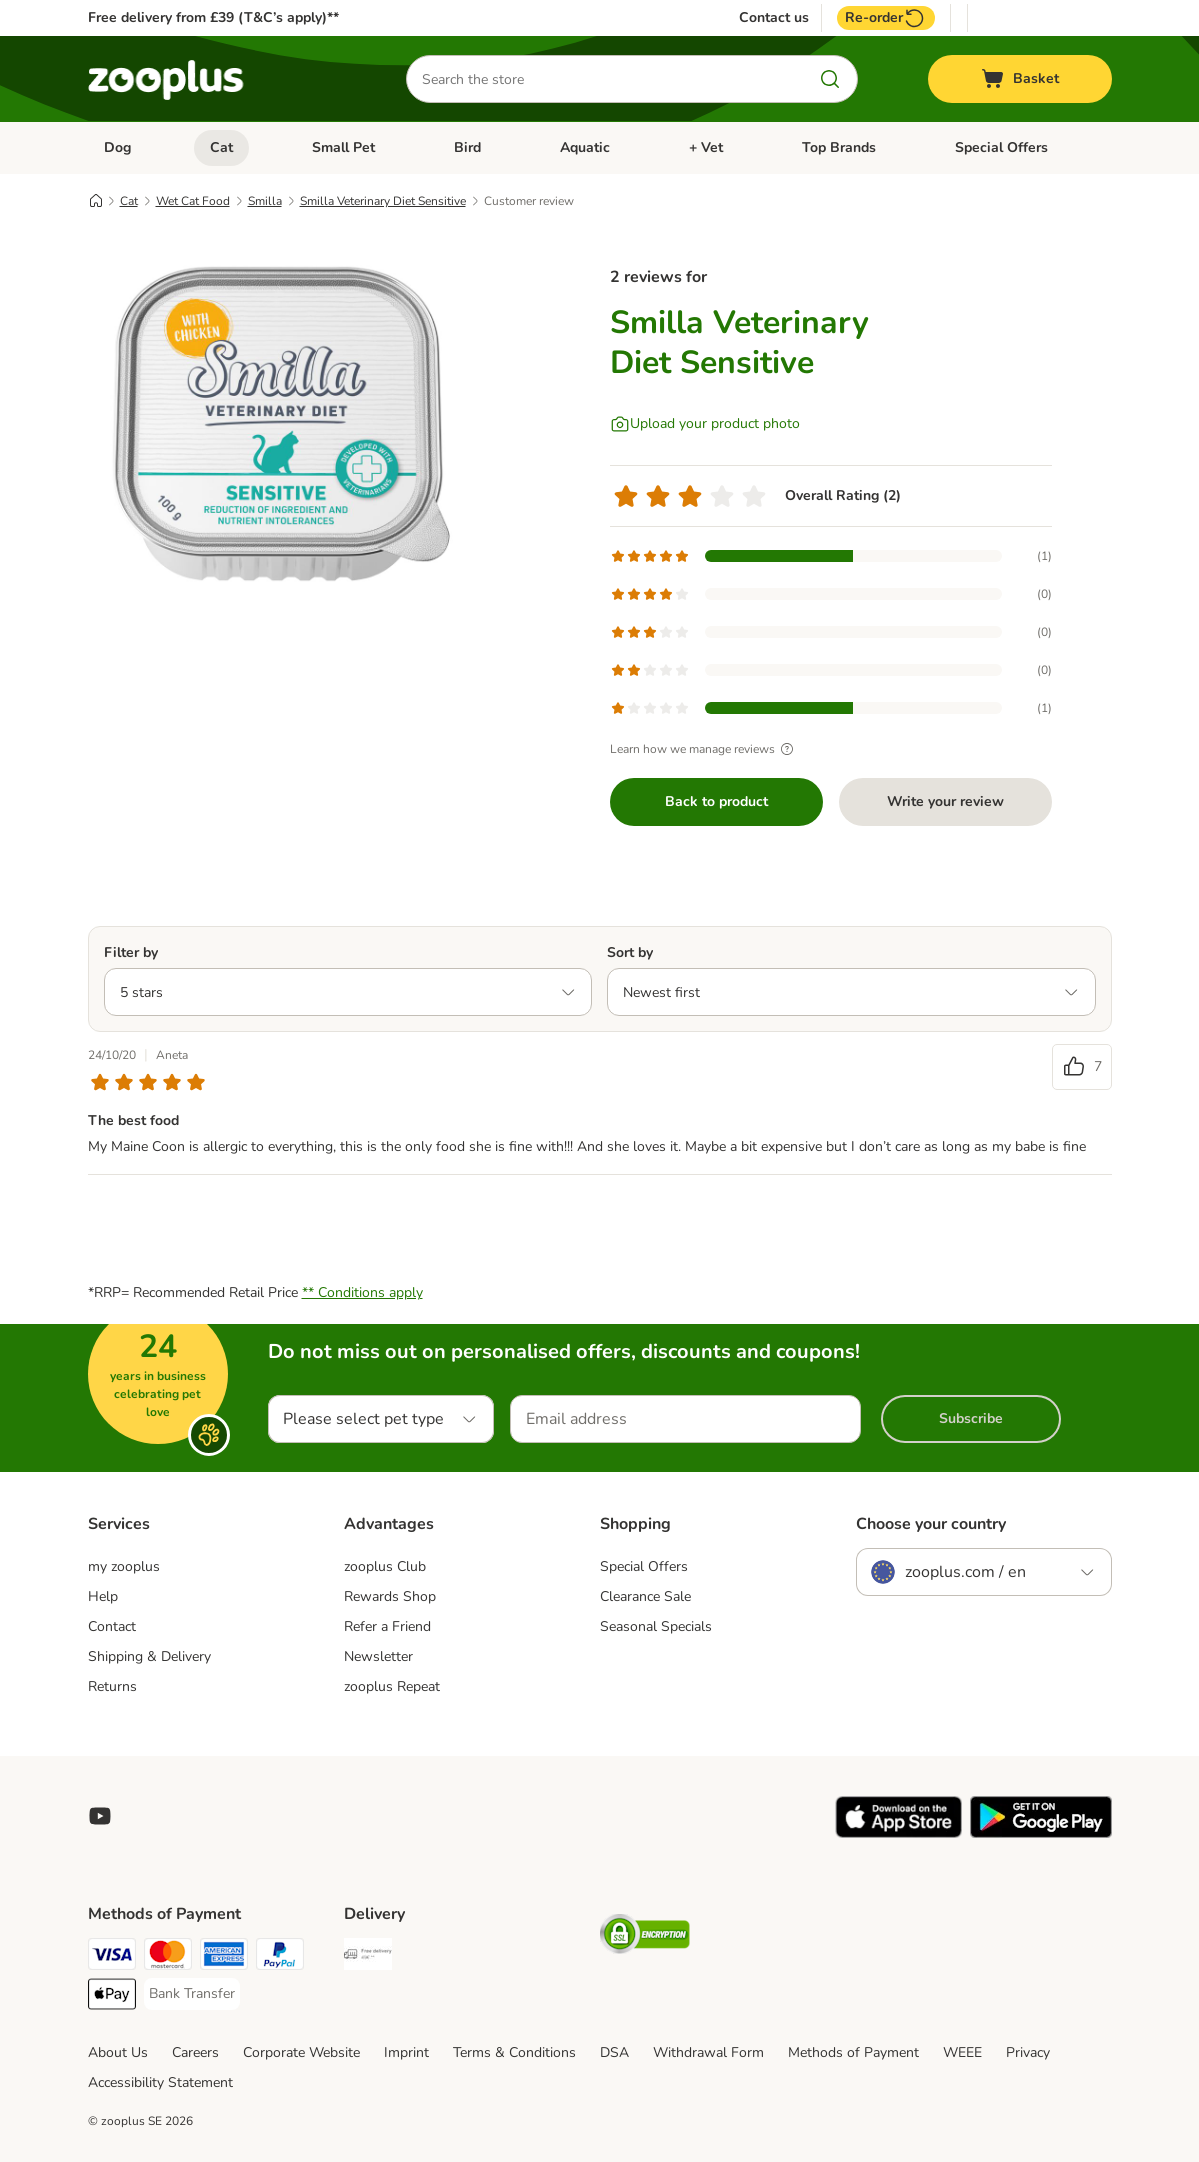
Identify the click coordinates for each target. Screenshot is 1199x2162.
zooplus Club (385, 1566)
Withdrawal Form (708, 2052)
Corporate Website (301, 2052)
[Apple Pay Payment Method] (112, 1997)
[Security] (645, 1937)
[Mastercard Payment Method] (168, 1957)
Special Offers (1001, 147)
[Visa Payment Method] (112, 1957)
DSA (614, 2052)
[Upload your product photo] (705, 424)
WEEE (962, 2052)
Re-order (886, 18)
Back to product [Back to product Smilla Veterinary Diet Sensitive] (716, 801)
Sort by (630, 952)
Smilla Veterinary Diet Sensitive (383, 201)
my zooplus (124, 1566)
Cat (221, 147)
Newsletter (378, 1656)
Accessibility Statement (160, 2082)
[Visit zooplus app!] (898, 1833)
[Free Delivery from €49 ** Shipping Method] (368, 1957)
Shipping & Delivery (149, 1656)
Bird (467, 147)
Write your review (945, 801)
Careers (195, 2052)
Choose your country (931, 1524)
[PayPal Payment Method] (280, 1957)
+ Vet (706, 147)
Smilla (265, 201)
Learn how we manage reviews (704, 749)
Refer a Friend (387, 1626)
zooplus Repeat (392, 1686)
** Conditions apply (362, 1292)
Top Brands (839, 147)
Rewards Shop (390, 1596)
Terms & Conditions (514, 2052)
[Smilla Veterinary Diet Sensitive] (278, 433)
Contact (112, 1626)
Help (103, 1596)
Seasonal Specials (656, 1626)
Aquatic (585, 147)
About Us (118, 2052)
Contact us (774, 18)
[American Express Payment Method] (224, 1957)
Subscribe (971, 1418)
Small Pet (343, 147)
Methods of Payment (853, 2052)
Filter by (131, 952)
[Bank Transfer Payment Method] (192, 1994)
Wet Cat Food (193, 201)
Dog (117, 147)
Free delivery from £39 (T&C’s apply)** (213, 17)
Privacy (1028, 2052)
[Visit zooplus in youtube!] (100, 1816)
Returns (112, 1686)
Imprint (406, 2052)
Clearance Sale (645, 1596)
